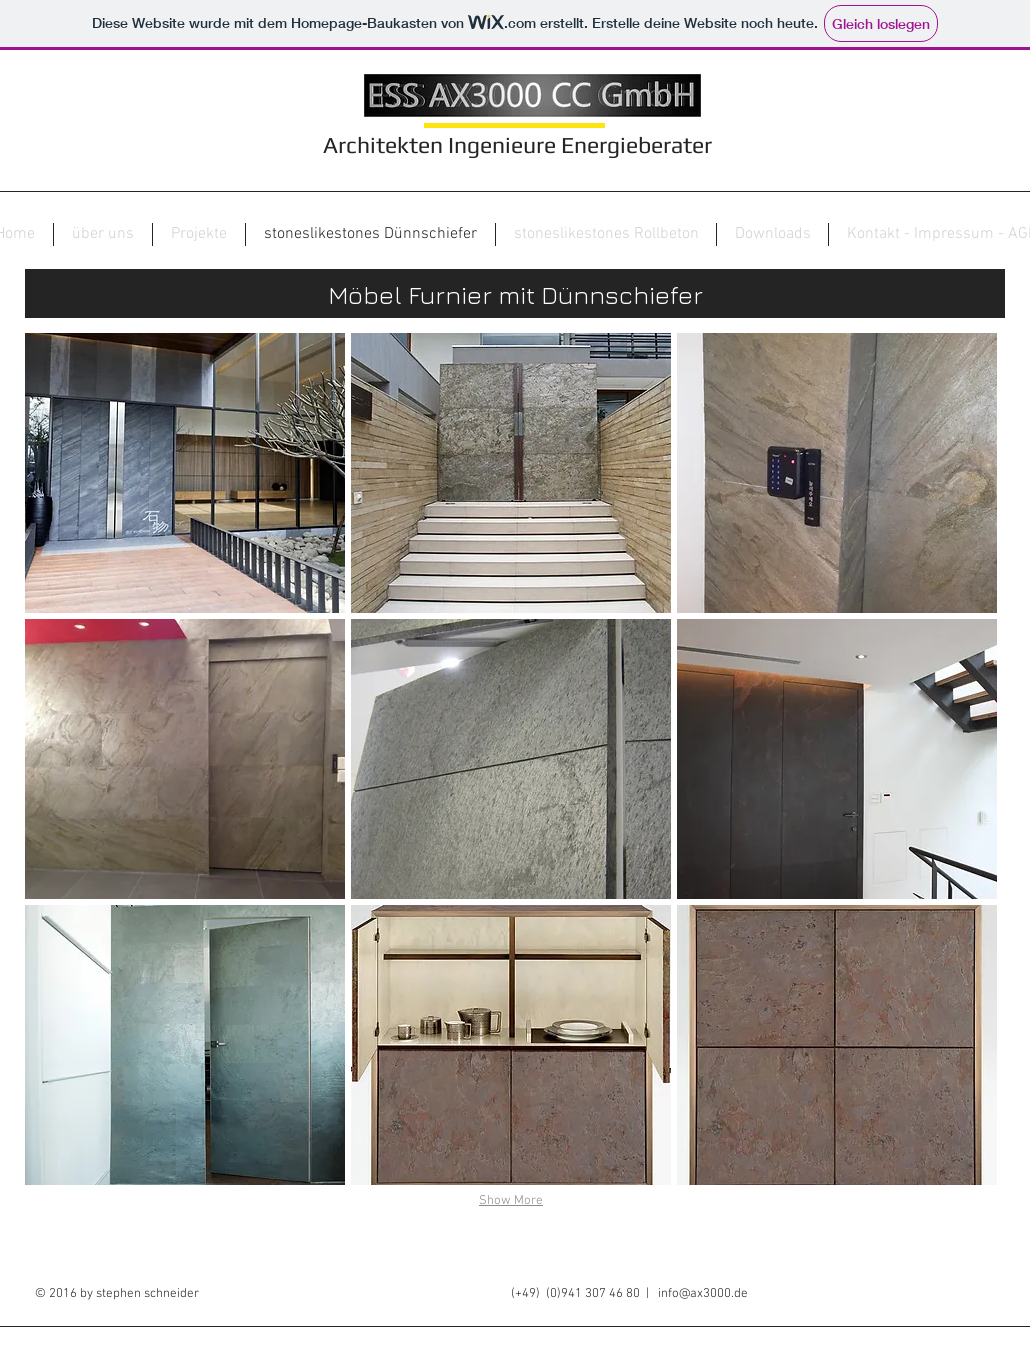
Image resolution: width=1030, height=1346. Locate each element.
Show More (511, 1201)
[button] (185, 473)
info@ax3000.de (703, 1294)
